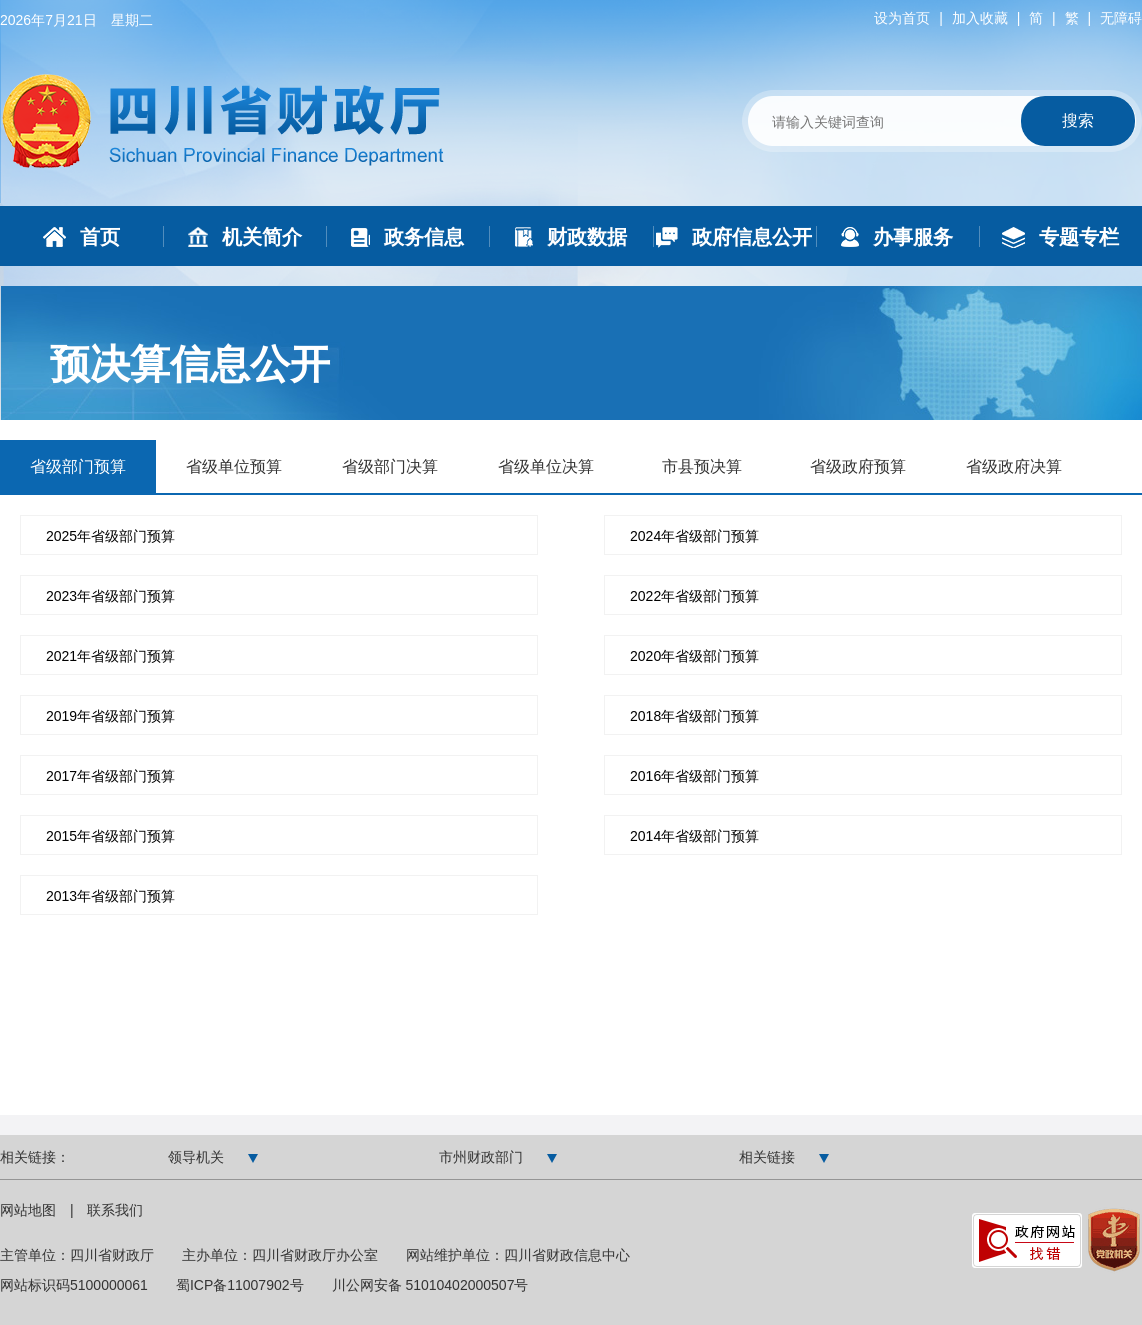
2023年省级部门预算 (110, 596)
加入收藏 (980, 18)
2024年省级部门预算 (694, 536)
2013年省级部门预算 (110, 896)
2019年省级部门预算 (110, 716)
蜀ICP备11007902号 (240, 1285)
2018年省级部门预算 (694, 716)
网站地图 (30, 1210)
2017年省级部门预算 (110, 776)
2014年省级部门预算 (694, 836)
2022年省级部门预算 (694, 596)
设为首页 (902, 18)
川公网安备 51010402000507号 (430, 1285)
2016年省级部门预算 (694, 776)
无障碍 (1121, 18)
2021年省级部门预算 (110, 656)
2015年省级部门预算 (110, 836)
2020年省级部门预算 (694, 656)
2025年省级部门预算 (110, 536)
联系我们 (115, 1210)
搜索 (1078, 120)
